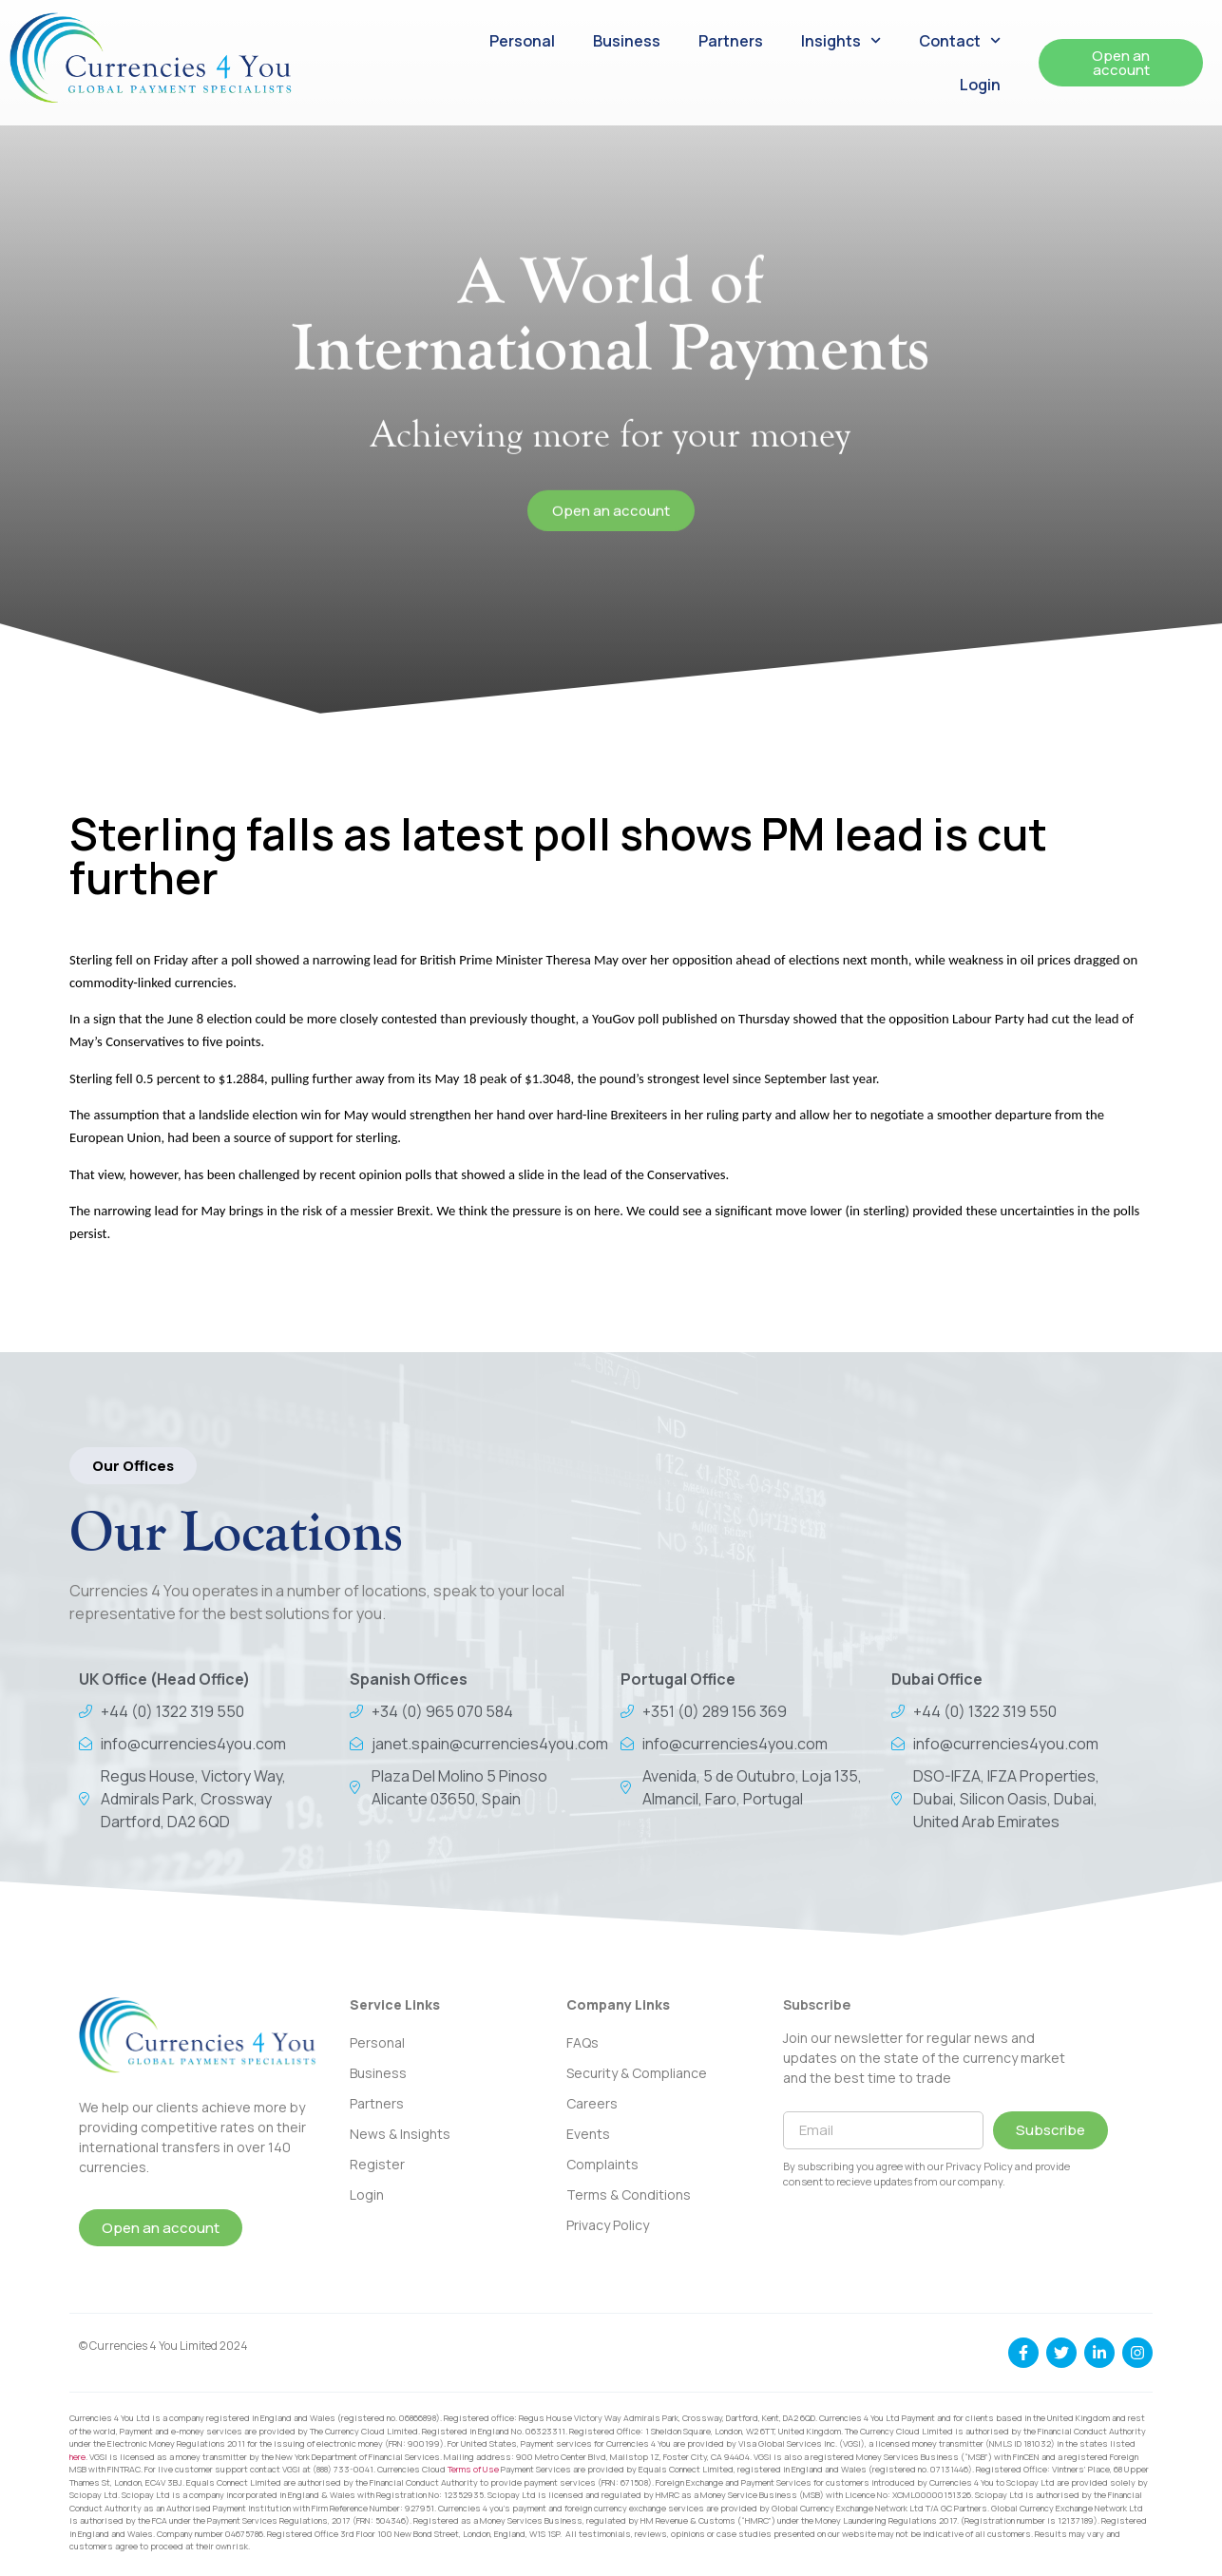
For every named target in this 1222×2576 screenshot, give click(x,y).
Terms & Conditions (628, 2194)
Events (588, 2134)
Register (377, 2164)
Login (980, 84)
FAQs (582, 2042)
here (77, 2457)
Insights (841, 40)
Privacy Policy (607, 2225)
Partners (730, 40)
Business (626, 40)
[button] (133, 1465)
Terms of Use (473, 2469)
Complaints (602, 2164)
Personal (522, 40)
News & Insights (400, 2134)
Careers (592, 2103)
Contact (960, 40)
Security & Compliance (636, 2073)
